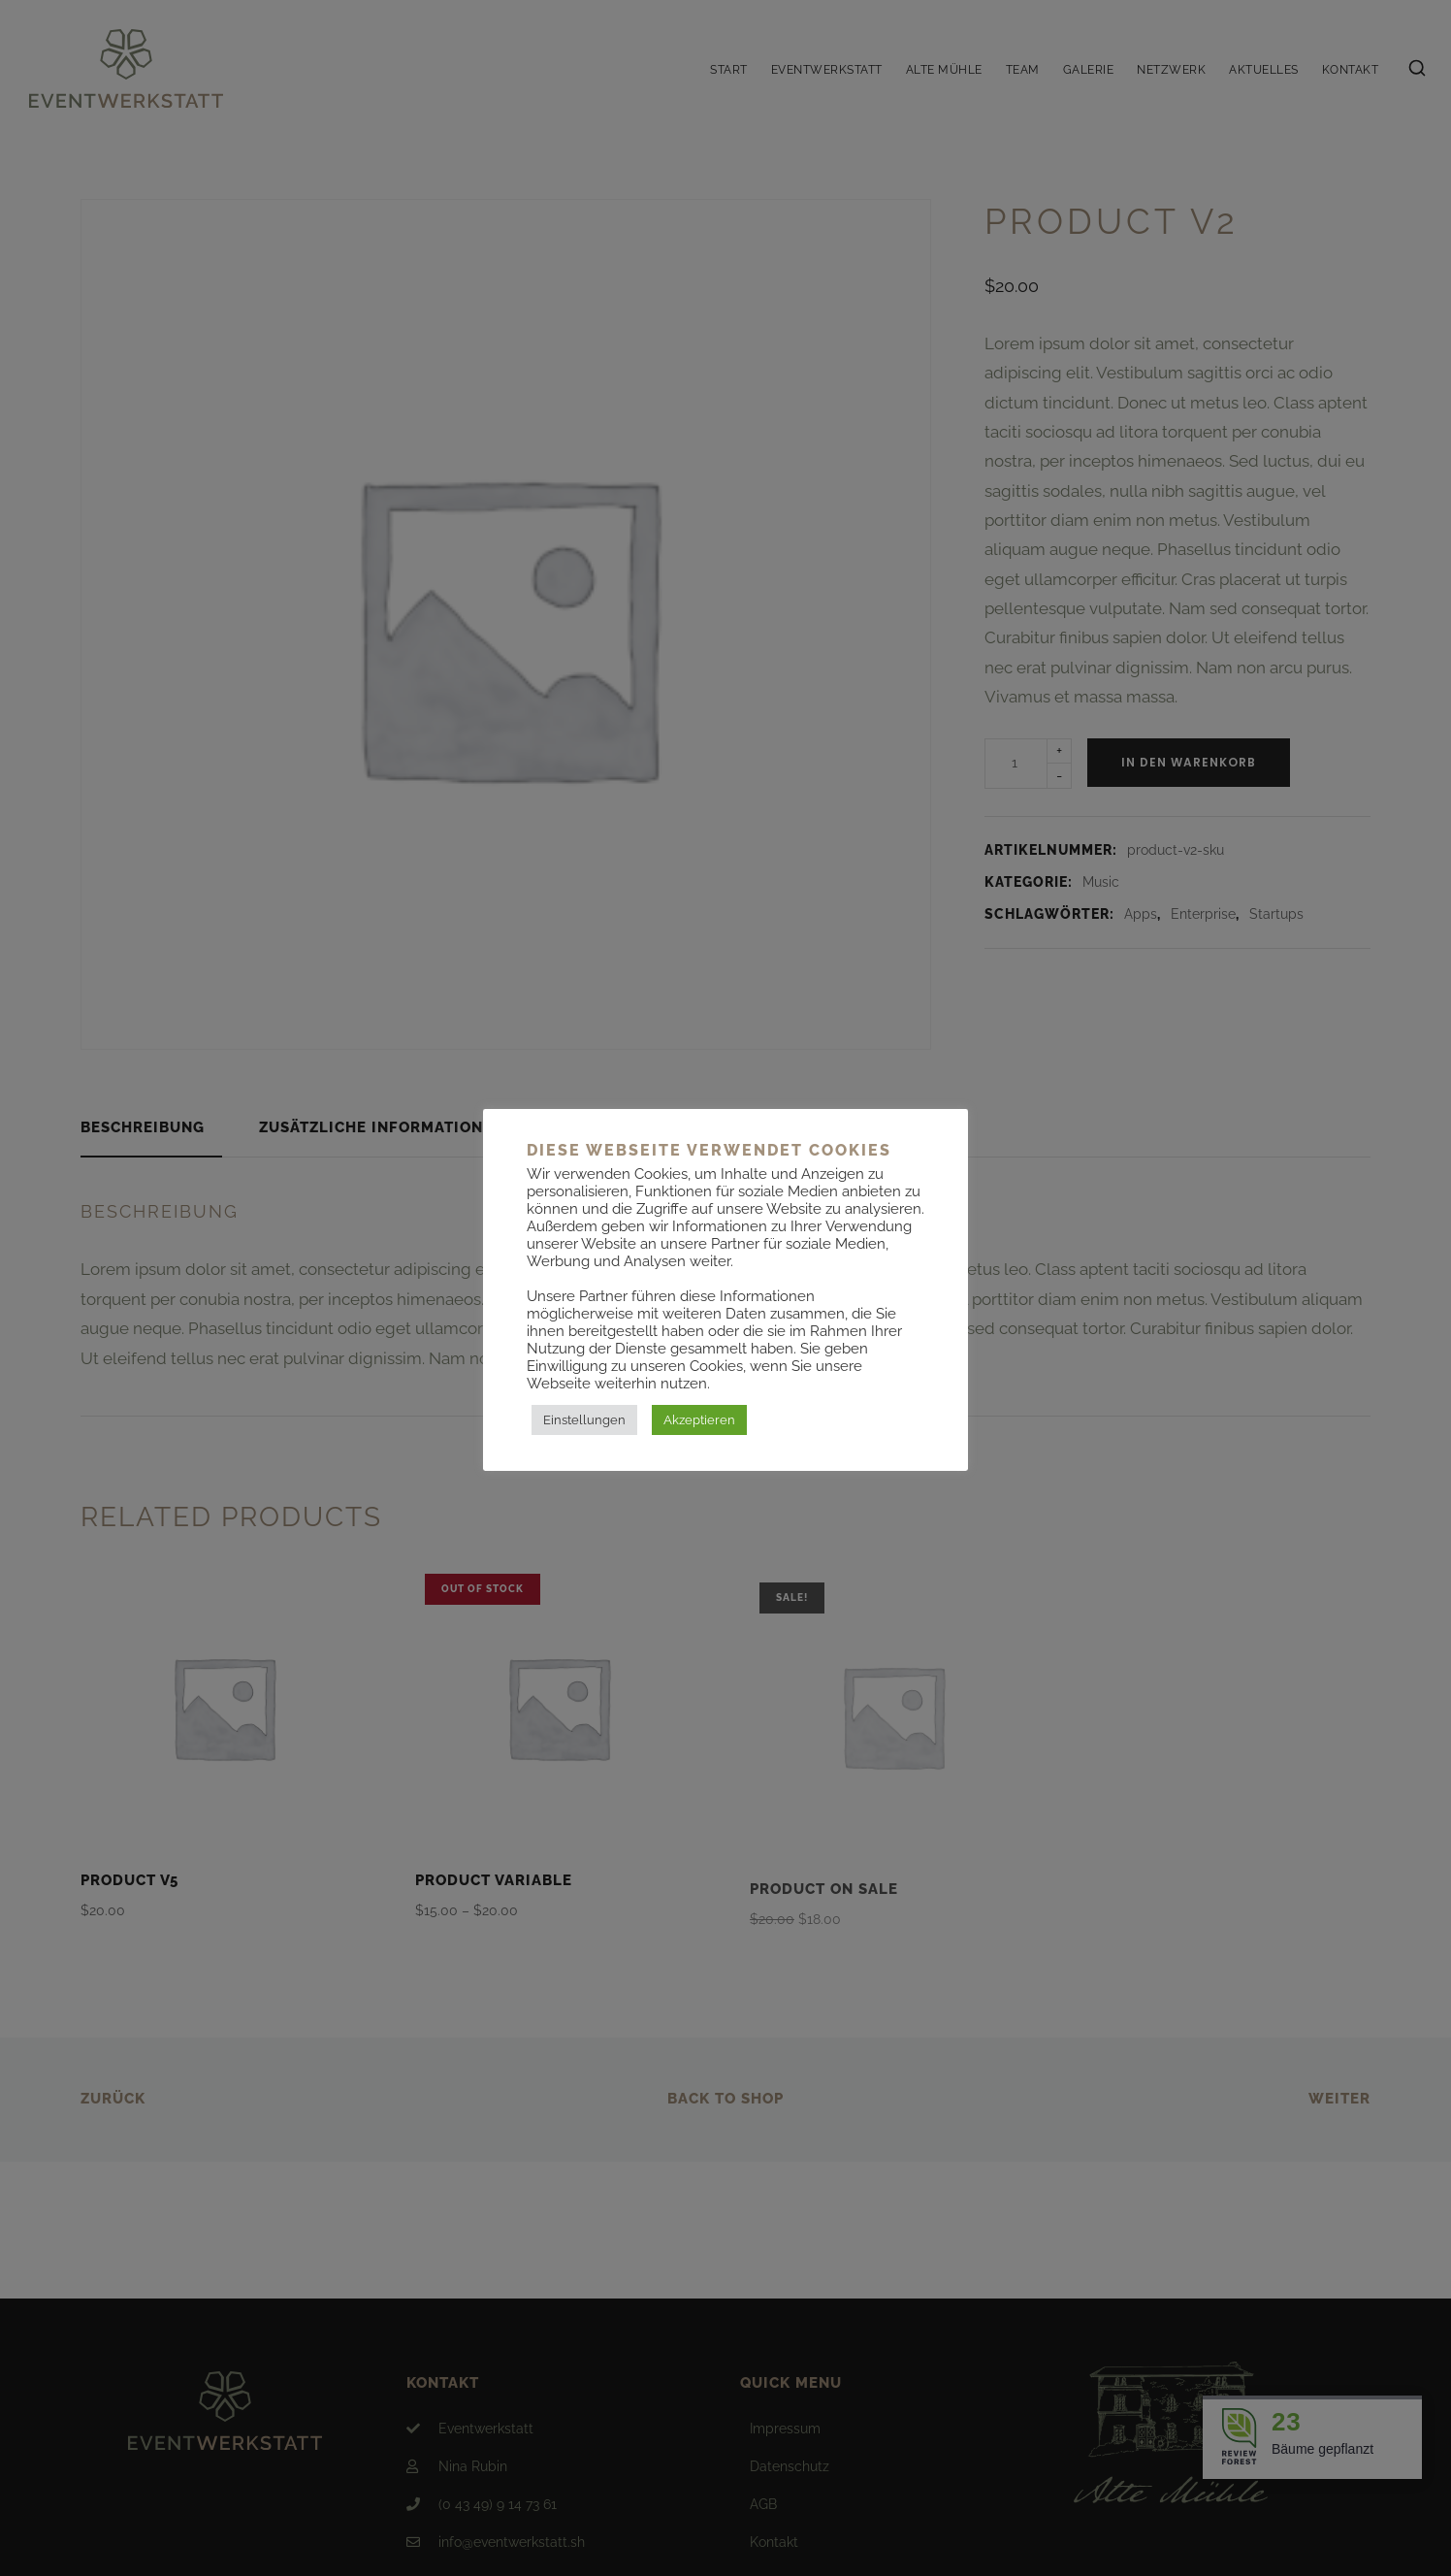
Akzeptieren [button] (699, 1420)
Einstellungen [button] (584, 1420)
